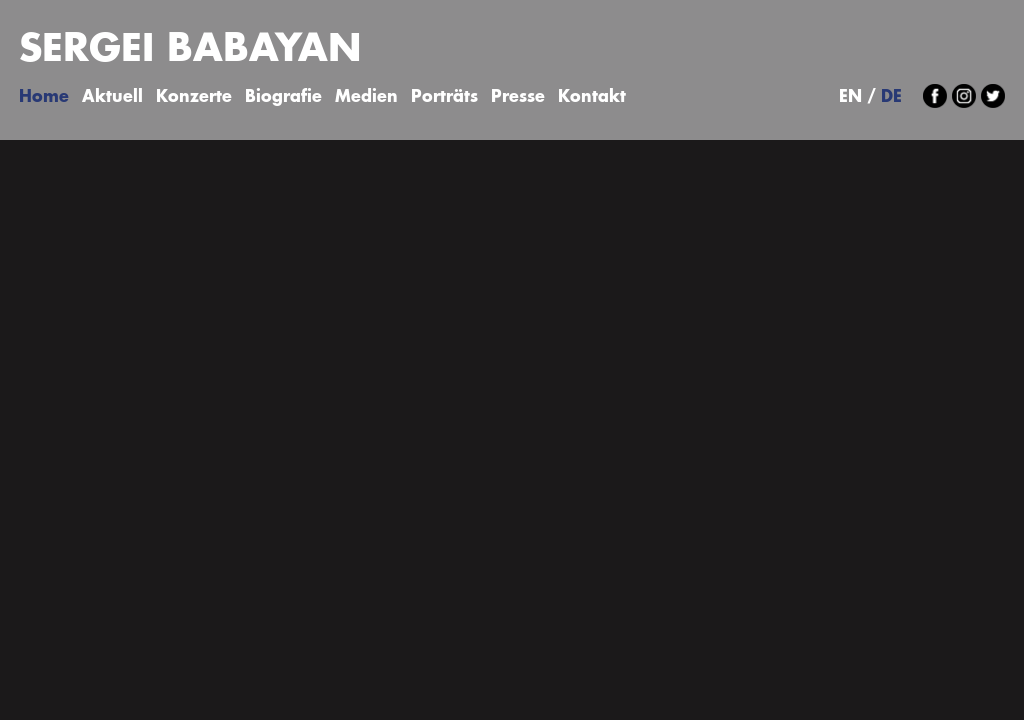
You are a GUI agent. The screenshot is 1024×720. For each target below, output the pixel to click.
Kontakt (592, 98)
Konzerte (194, 98)
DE (891, 98)
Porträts (444, 98)
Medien (366, 98)
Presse (518, 98)
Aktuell (112, 98)
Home (44, 98)
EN (850, 98)
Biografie (283, 98)
